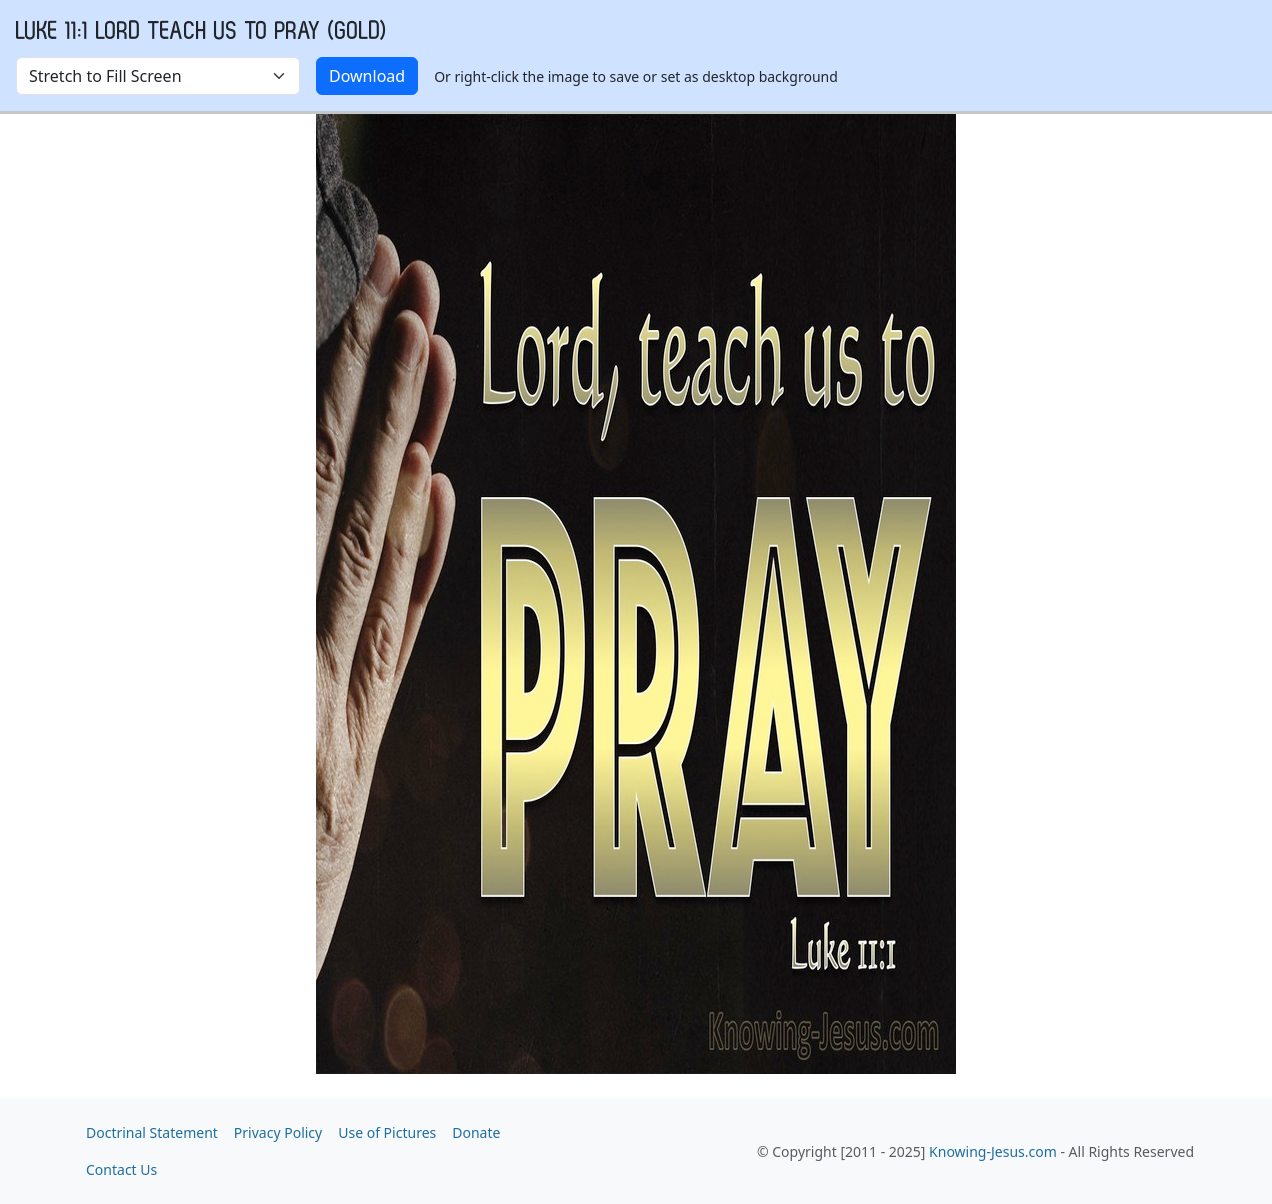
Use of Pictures (387, 1132)
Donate (476, 1132)
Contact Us (121, 1169)
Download (367, 76)
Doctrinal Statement (152, 1132)
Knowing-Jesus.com (993, 1151)
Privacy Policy (278, 1132)
